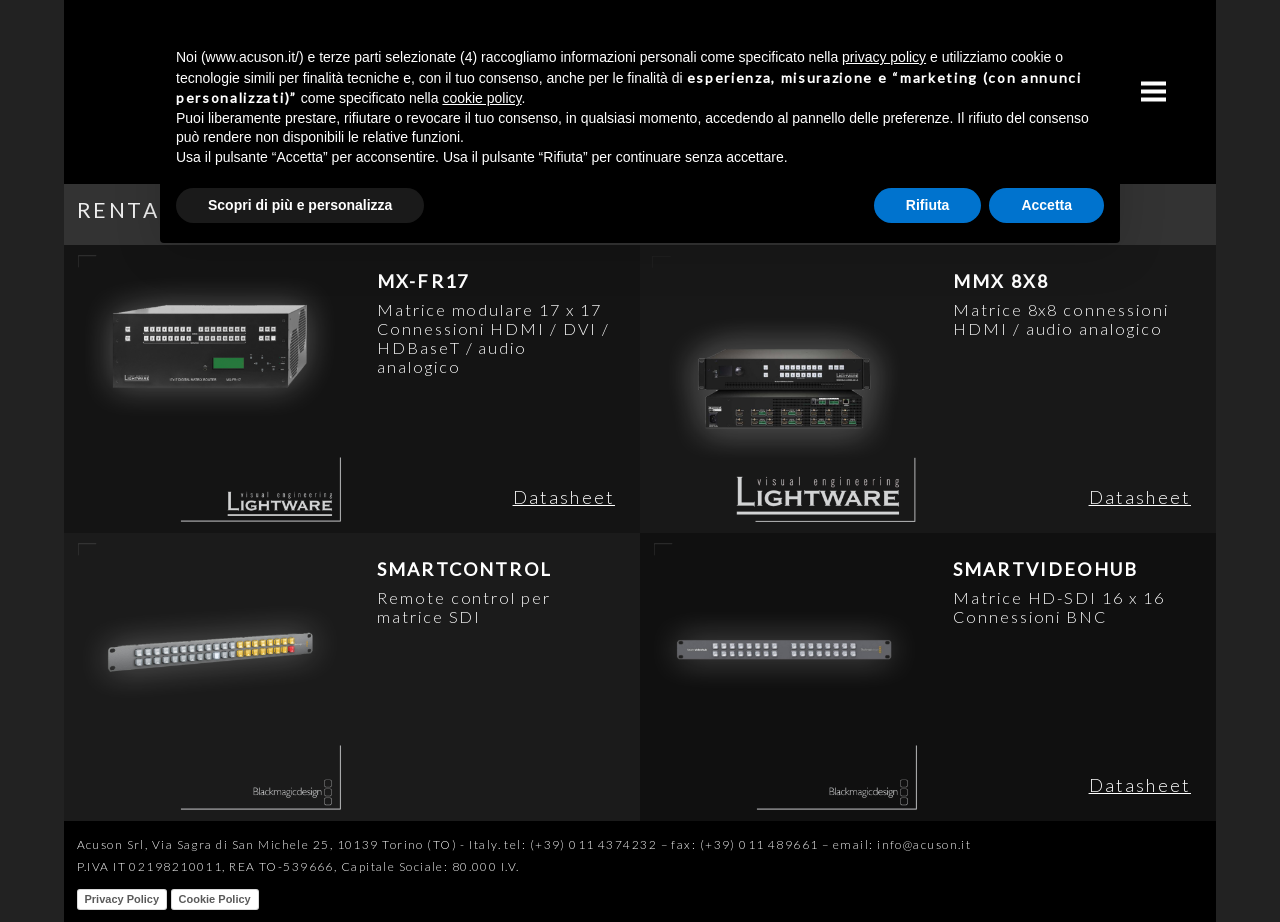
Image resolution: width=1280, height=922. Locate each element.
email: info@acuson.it (902, 844)
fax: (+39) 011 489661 (744, 844)
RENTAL (125, 209)
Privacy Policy (122, 899)
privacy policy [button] (884, 57)
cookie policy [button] (481, 98)
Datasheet (564, 497)
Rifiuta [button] (928, 205)
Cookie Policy (215, 899)
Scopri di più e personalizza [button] (300, 205)
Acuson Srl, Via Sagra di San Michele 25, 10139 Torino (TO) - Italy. (289, 844)
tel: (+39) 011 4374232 (580, 844)
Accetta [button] (1046, 205)
